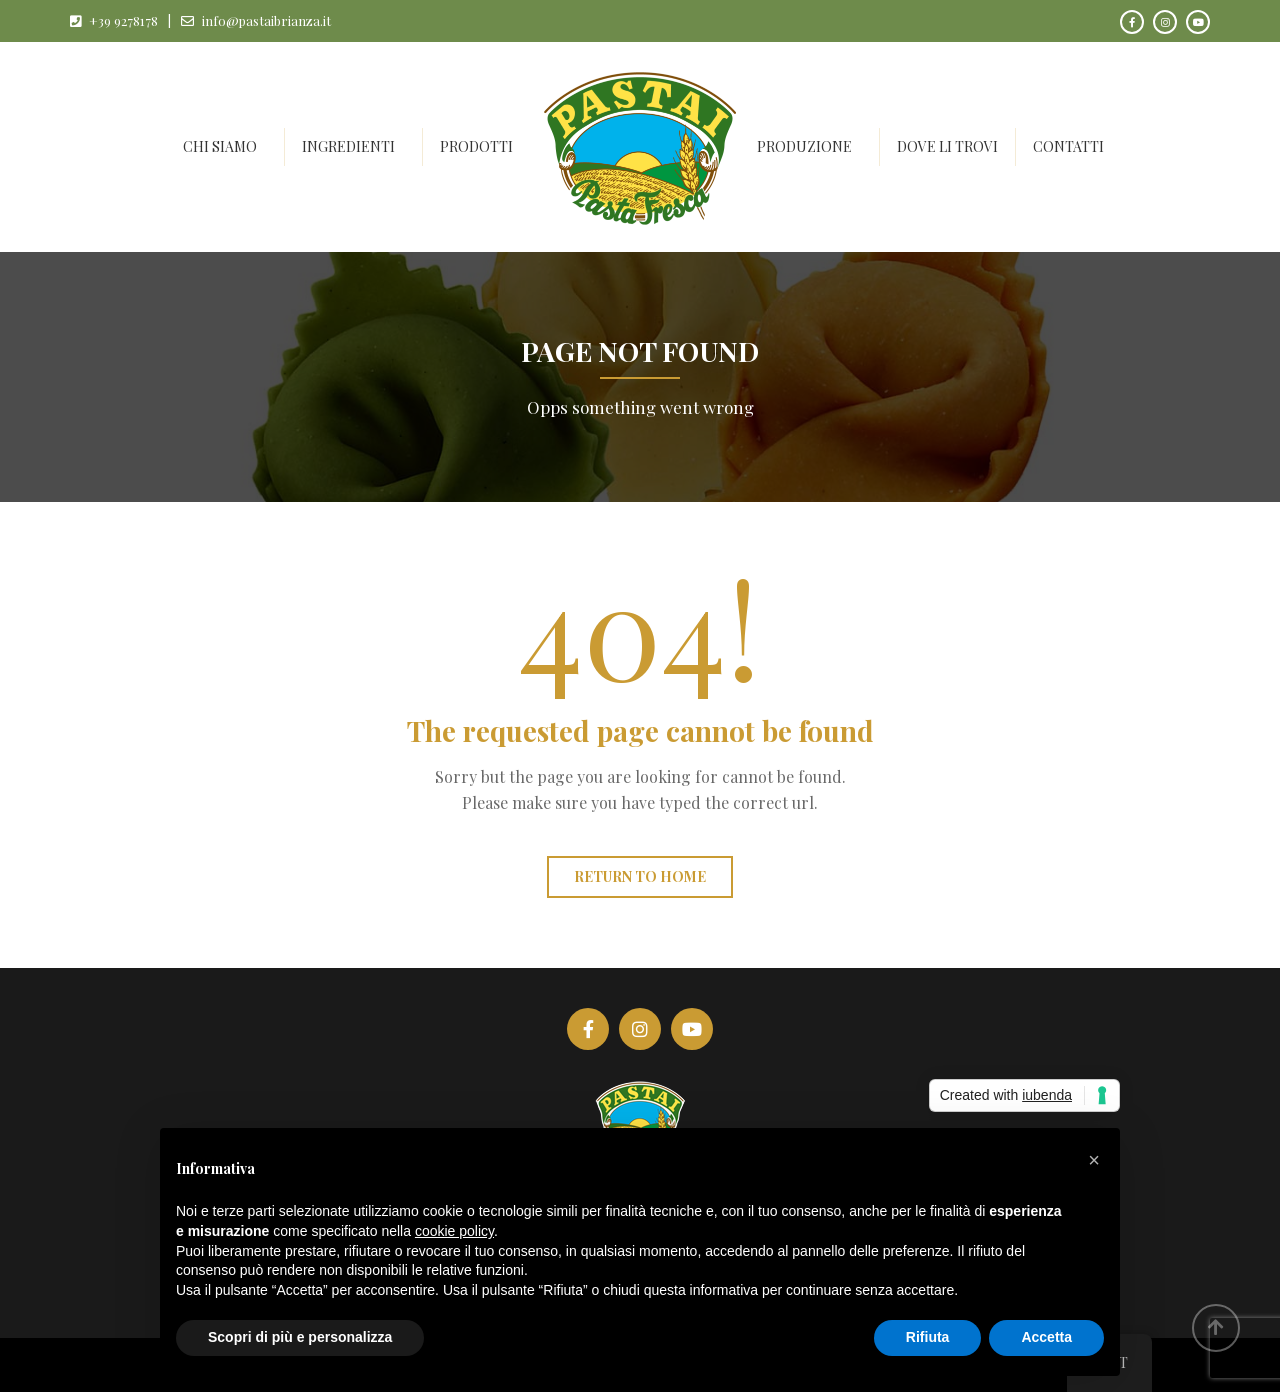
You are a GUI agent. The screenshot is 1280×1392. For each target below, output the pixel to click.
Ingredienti (348, 146)
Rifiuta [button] (928, 1337)
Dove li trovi (947, 146)
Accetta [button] (1046, 1337)
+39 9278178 (123, 20)
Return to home (640, 876)
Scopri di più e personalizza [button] (300, 1337)
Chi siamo (220, 146)
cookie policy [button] (454, 1231)
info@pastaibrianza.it (266, 20)
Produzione (804, 146)
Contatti (1068, 146)
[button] (1094, 1160)
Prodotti (476, 146)
